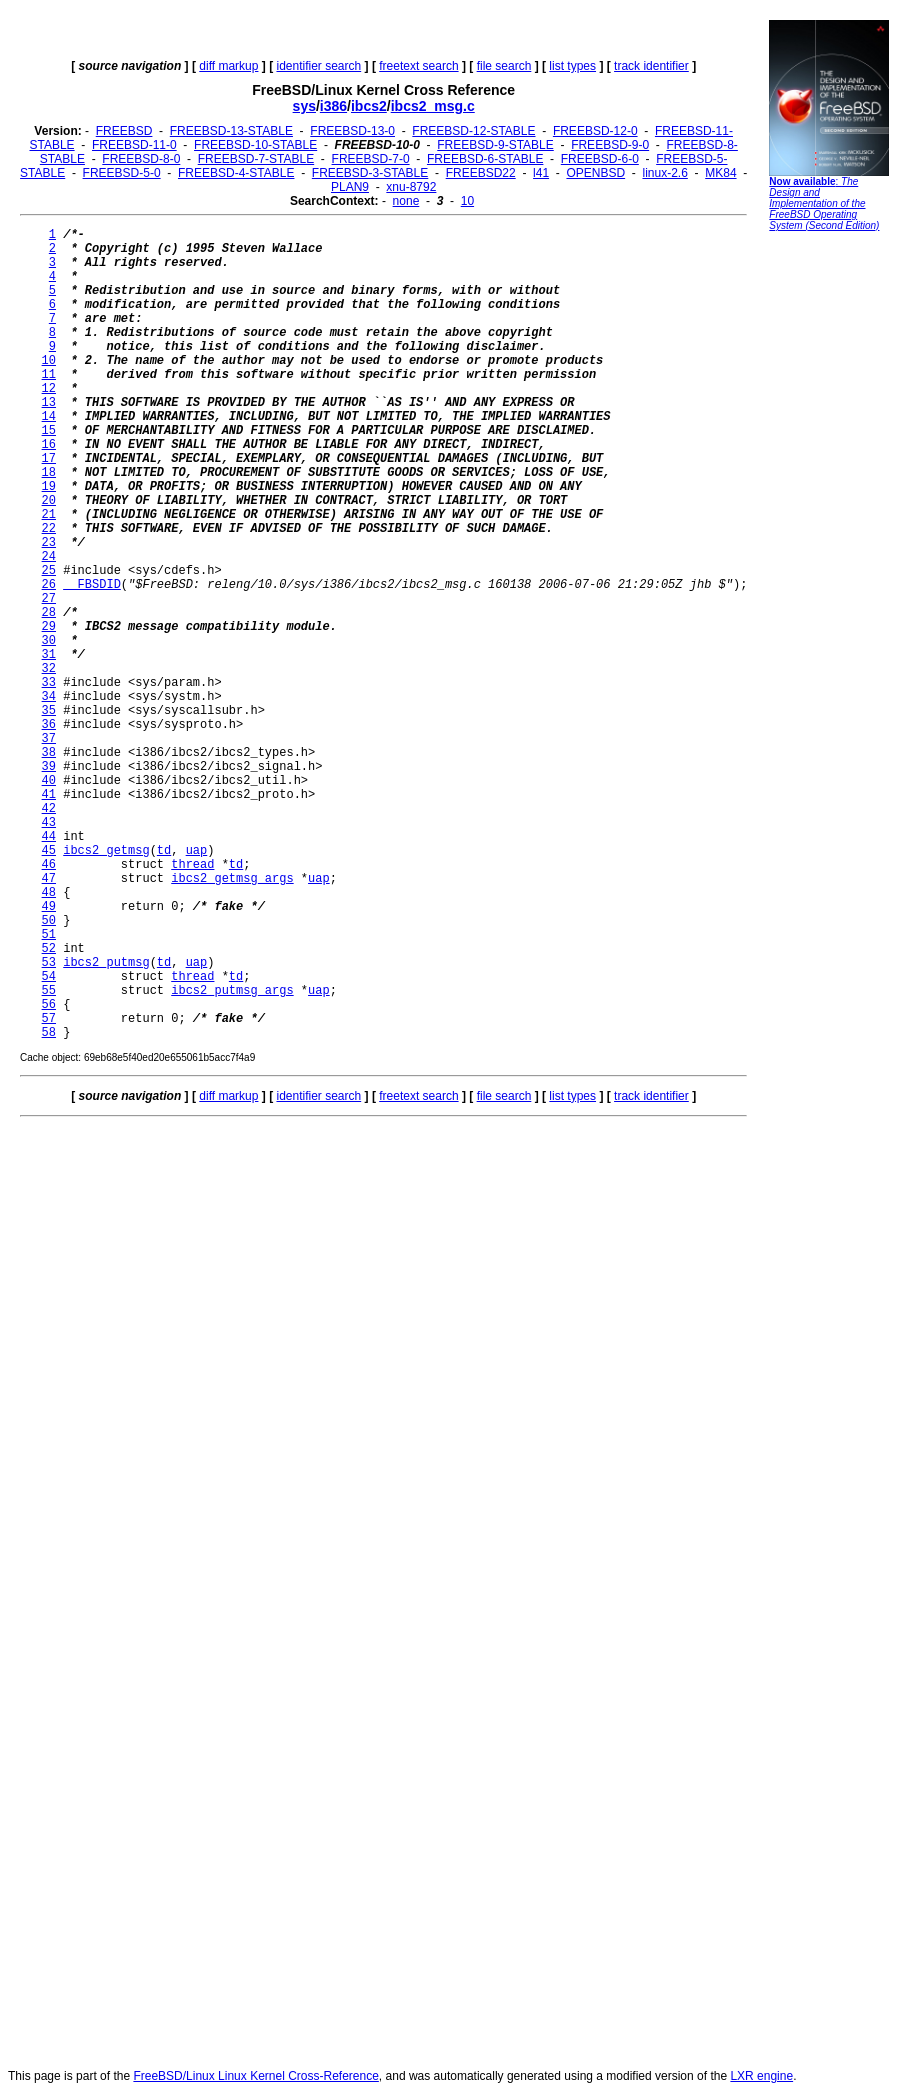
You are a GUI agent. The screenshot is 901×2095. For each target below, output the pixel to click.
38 (49, 753)
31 (49, 655)
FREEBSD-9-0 (610, 145)
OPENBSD (595, 173)
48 (49, 893)
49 (49, 907)
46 (49, 865)
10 (467, 201)
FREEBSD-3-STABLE (370, 173)
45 (49, 851)
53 (49, 963)
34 (49, 697)
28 (49, 613)
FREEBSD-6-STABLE (485, 159)
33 (49, 683)
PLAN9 (350, 187)
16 (49, 445)
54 (49, 977)
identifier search (318, 66)
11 (49, 375)
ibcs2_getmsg (106, 851)
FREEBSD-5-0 (122, 173)
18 (49, 473)
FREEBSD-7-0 (371, 159)
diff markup (228, 66)
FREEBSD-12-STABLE (473, 131)
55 (49, 991)
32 (49, 669)
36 (49, 725)
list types (572, 66)
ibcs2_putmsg (106, 963)
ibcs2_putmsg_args (232, 991)
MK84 (720, 173)
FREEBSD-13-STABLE (231, 131)
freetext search (418, 66)
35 (49, 711)
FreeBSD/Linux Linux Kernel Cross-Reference (255, 2076)
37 (49, 739)
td (164, 851)
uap (197, 851)
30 (49, 641)
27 (49, 599)
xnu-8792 (411, 187)
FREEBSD (124, 131)
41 (49, 795)
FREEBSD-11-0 (134, 145)
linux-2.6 (664, 173)
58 (49, 1033)
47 (49, 879)
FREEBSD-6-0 (600, 159)
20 (49, 501)
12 (49, 389)
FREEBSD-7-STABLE (256, 159)
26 (49, 585)
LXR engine (761, 2076)
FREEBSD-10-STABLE (255, 145)
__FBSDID (92, 585)
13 (49, 403)
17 (49, 459)
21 (49, 515)
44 (49, 837)
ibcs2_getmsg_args (232, 879)
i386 (333, 106)
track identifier (651, 66)
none (406, 201)
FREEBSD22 (481, 173)
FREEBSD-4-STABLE (236, 173)
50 (49, 921)
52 (49, 949)
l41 (541, 173)
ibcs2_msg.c (433, 106)
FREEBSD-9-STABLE (495, 145)
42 (49, 809)
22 (49, 529)
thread (192, 865)
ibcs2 (369, 106)
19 (49, 487)
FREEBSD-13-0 (352, 131)
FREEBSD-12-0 (595, 131)
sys (304, 106)
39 (49, 767)
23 (49, 543)
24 (49, 557)
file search (504, 66)
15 (49, 431)
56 (49, 1005)
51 (49, 935)
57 (49, 1019)
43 (49, 823)
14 (49, 417)
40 (49, 781)
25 (49, 571)
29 (49, 627)
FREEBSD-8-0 (141, 159)
